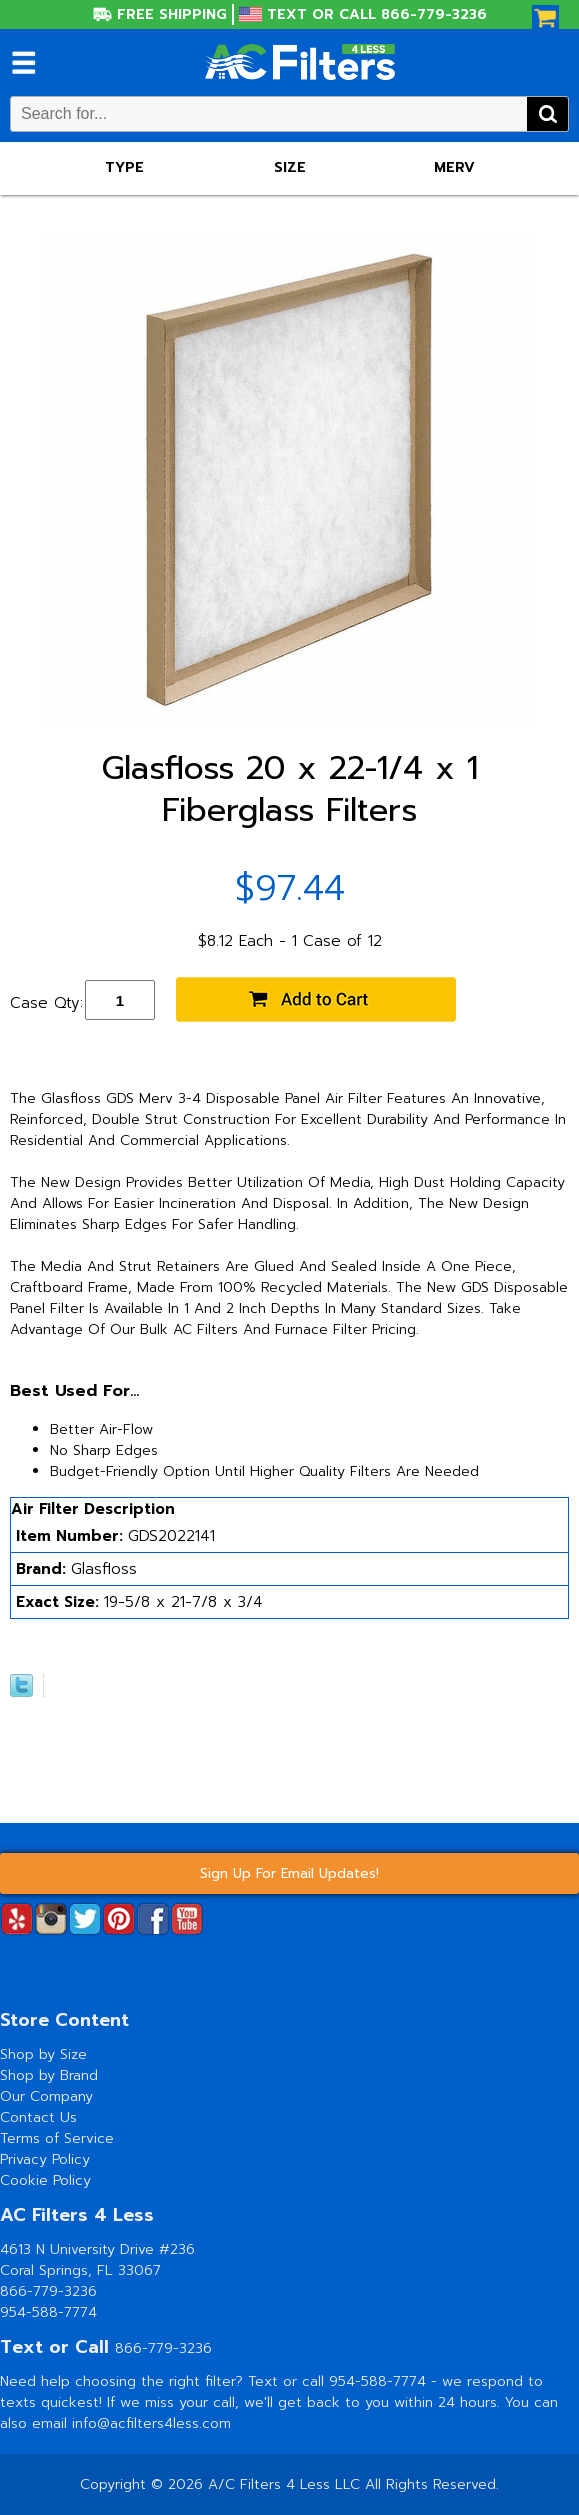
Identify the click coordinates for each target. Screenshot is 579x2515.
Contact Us (38, 2117)
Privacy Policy (45, 2159)
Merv (454, 167)
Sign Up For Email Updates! (289, 1873)
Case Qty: (46, 1003)
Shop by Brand (49, 2075)
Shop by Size (43, 2054)
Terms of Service (57, 2138)
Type (124, 167)
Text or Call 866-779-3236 (377, 14)
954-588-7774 (48, 2312)
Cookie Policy (45, 2180)
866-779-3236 (48, 2291)
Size (290, 167)
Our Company (46, 2096)
